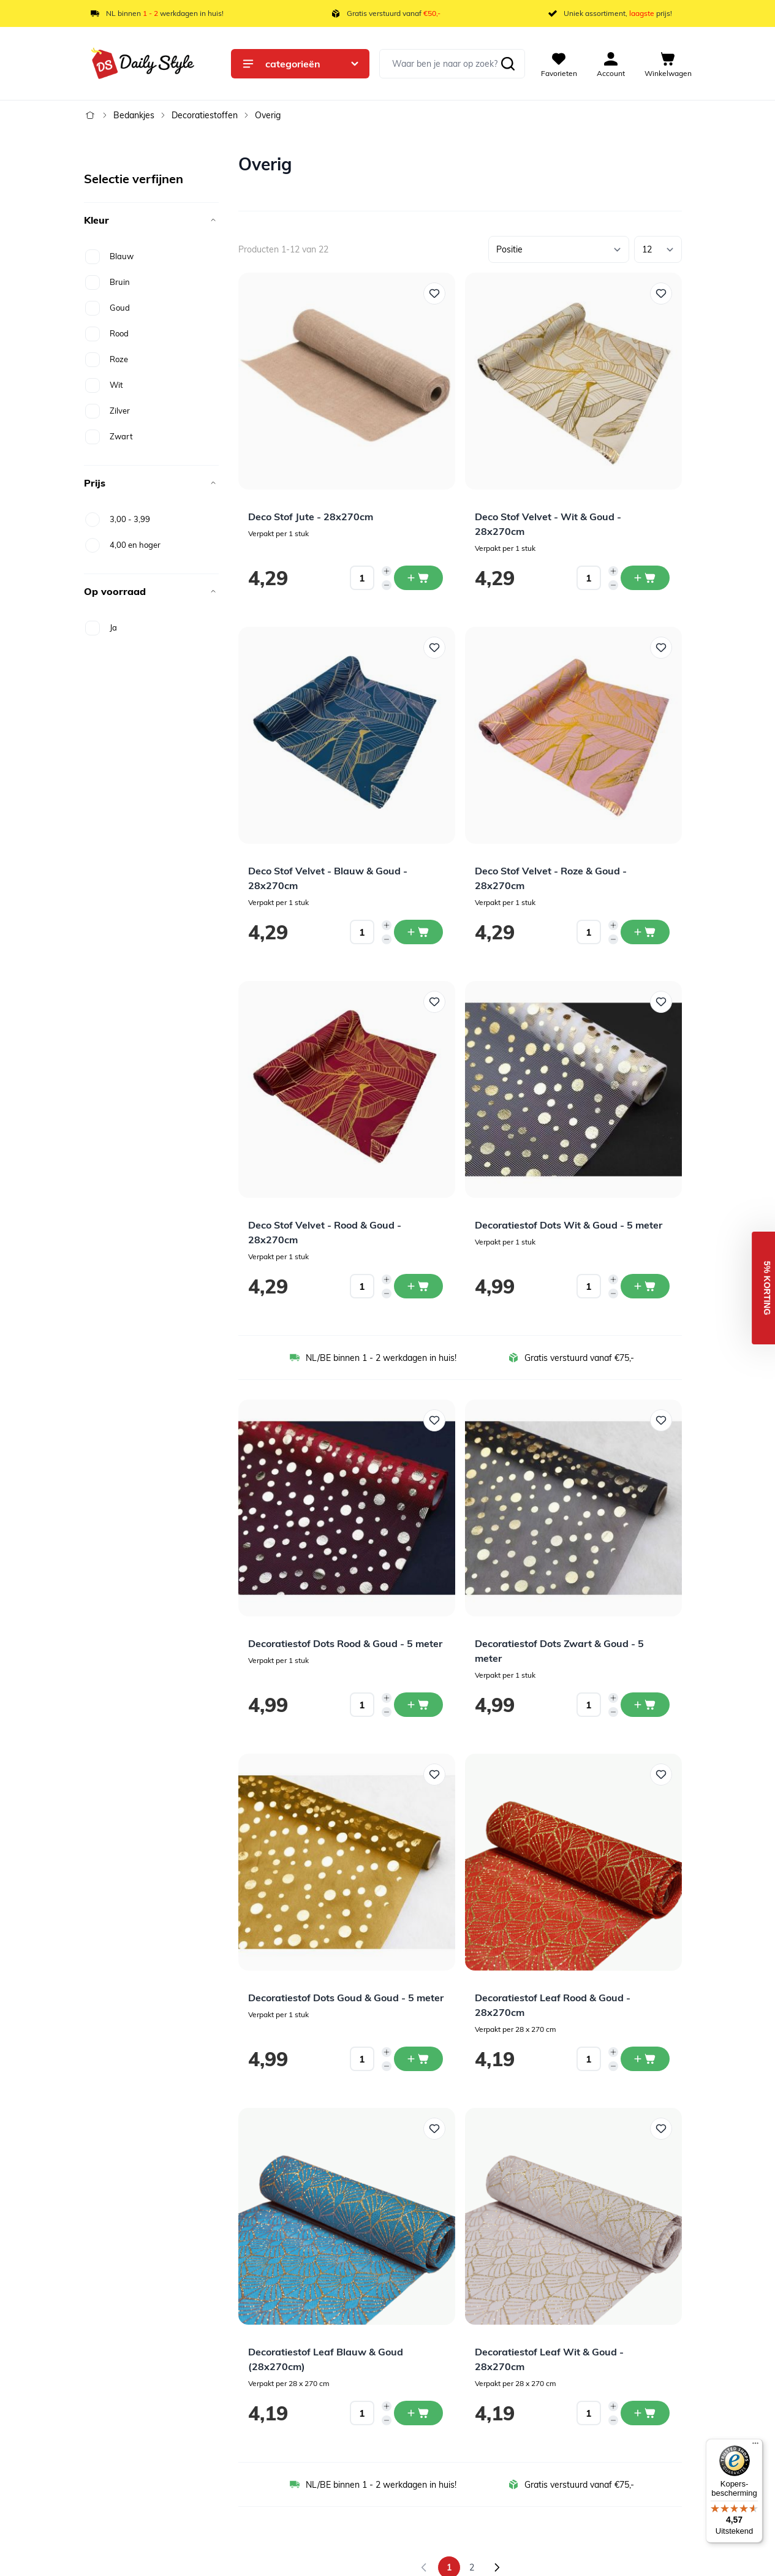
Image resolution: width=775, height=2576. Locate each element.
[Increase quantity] (386, 571)
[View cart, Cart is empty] (668, 63)
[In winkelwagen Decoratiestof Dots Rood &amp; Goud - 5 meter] (418, 1704)
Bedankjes (133, 115)
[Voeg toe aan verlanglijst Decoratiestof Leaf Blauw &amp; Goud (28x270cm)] (434, 2129)
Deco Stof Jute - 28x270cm (310, 516)
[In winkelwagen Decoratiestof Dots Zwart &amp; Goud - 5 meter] (645, 1704)
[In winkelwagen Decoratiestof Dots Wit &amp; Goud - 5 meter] (645, 1286)
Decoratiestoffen (205, 115)
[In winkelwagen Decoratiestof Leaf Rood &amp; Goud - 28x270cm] (645, 2059)
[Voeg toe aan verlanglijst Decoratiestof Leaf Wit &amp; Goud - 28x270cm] (661, 2129)
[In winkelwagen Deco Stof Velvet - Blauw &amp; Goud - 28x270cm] (418, 932)
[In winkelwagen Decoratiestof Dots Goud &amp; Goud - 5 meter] (418, 2059)
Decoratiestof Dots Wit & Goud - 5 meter (568, 1225)
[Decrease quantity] (386, 585)
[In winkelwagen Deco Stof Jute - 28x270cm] (418, 578)
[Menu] (755, 2446)
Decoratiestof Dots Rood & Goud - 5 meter (345, 1643)
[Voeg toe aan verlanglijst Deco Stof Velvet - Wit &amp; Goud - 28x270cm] (661, 293)
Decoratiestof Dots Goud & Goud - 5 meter (346, 1997)
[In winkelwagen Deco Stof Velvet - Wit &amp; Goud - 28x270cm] (645, 578)
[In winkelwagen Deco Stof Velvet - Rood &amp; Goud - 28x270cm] (418, 1286)
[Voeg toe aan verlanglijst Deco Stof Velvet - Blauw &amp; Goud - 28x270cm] (434, 648)
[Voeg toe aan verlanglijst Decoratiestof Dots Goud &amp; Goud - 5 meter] (434, 1774)
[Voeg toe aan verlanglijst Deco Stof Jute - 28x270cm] (434, 293)
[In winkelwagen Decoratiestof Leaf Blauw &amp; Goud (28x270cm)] (418, 2413)
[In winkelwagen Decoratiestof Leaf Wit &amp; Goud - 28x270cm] (645, 2413)
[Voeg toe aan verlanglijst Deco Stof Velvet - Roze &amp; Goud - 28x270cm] (661, 648)
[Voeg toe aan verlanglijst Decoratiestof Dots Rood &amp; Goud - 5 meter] (434, 1420)
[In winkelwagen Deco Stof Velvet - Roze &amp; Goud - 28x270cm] (645, 932)
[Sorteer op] (558, 249)
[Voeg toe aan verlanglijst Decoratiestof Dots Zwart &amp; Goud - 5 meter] (661, 1420)
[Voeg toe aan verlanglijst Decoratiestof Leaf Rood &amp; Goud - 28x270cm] (661, 1774)
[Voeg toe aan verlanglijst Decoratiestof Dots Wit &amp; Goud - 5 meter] (661, 1002)
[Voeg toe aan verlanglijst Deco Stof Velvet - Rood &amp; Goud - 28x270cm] (434, 1002)
